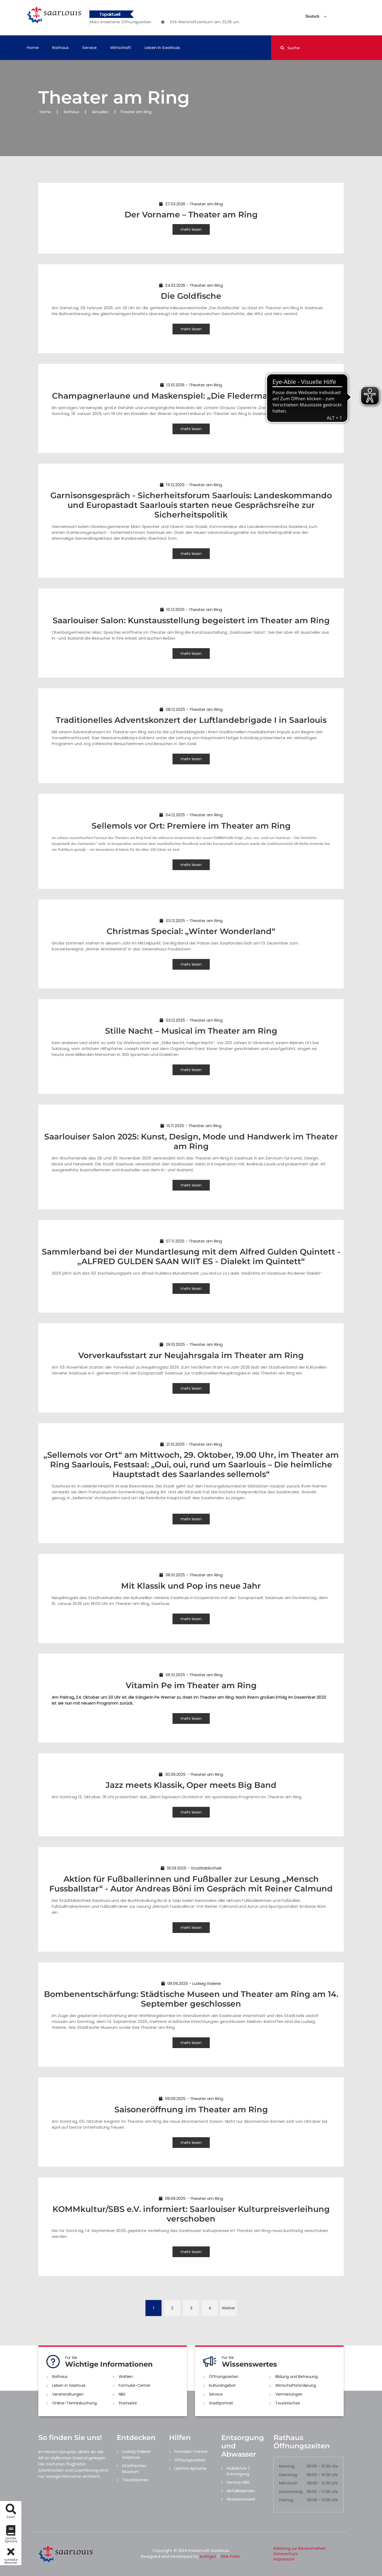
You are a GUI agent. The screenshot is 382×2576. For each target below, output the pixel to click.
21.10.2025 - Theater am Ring (191, 1444)
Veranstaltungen (68, 2394)
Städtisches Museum (134, 2468)
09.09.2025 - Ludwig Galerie (191, 1983)
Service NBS (238, 2482)
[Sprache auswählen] (310, 16)
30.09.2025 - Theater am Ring (191, 1774)
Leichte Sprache (190, 2468)
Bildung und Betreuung (296, 2376)
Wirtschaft (120, 47)
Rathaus (60, 47)
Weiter (228, 2308)
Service (89, 47)
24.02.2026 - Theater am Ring (191, 285)
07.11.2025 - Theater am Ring (191, 1241)
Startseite (128, 2403)
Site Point (230, 2556)
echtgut (208, 2556)
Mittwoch (288, 2483)
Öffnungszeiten (223, 2376)
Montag (287, 2466)
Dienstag (288, 2474)
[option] (121, 22)
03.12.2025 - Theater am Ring (191, 920)
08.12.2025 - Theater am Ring (191, 709)
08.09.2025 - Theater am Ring (191, 2198)
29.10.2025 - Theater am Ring (191, 1344)
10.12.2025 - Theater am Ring (191, 609)
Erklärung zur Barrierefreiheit (300, 2548)
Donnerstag (291, 2491)
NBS (122, 2394)
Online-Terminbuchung (74, 2403)
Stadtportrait (221, 2403)
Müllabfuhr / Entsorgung (238, 2471)
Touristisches (287, 2403)
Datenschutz (286, 2553)
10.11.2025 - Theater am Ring (191, 1125)
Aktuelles (100, 112)
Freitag (286, 2500)
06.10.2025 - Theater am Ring (191, 1675)
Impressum (284, 2559)
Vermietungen (288, 2394)
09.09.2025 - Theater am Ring (191, 2098)
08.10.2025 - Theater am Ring (191, 1575)
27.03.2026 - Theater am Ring (191, 204)
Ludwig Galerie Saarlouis (136, 2454)
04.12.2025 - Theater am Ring (191, 815)
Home (33, 47)
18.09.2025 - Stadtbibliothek (191, 1868)
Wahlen (126, 2376)
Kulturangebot (222, 2385)
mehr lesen (191, 229)
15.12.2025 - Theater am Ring (191, 485)
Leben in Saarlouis (162, 47)
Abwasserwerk (241, 2499)
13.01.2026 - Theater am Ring (191, 385)
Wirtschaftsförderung (295, 2385)
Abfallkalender (241, 2491)
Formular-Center (135, 2385)
